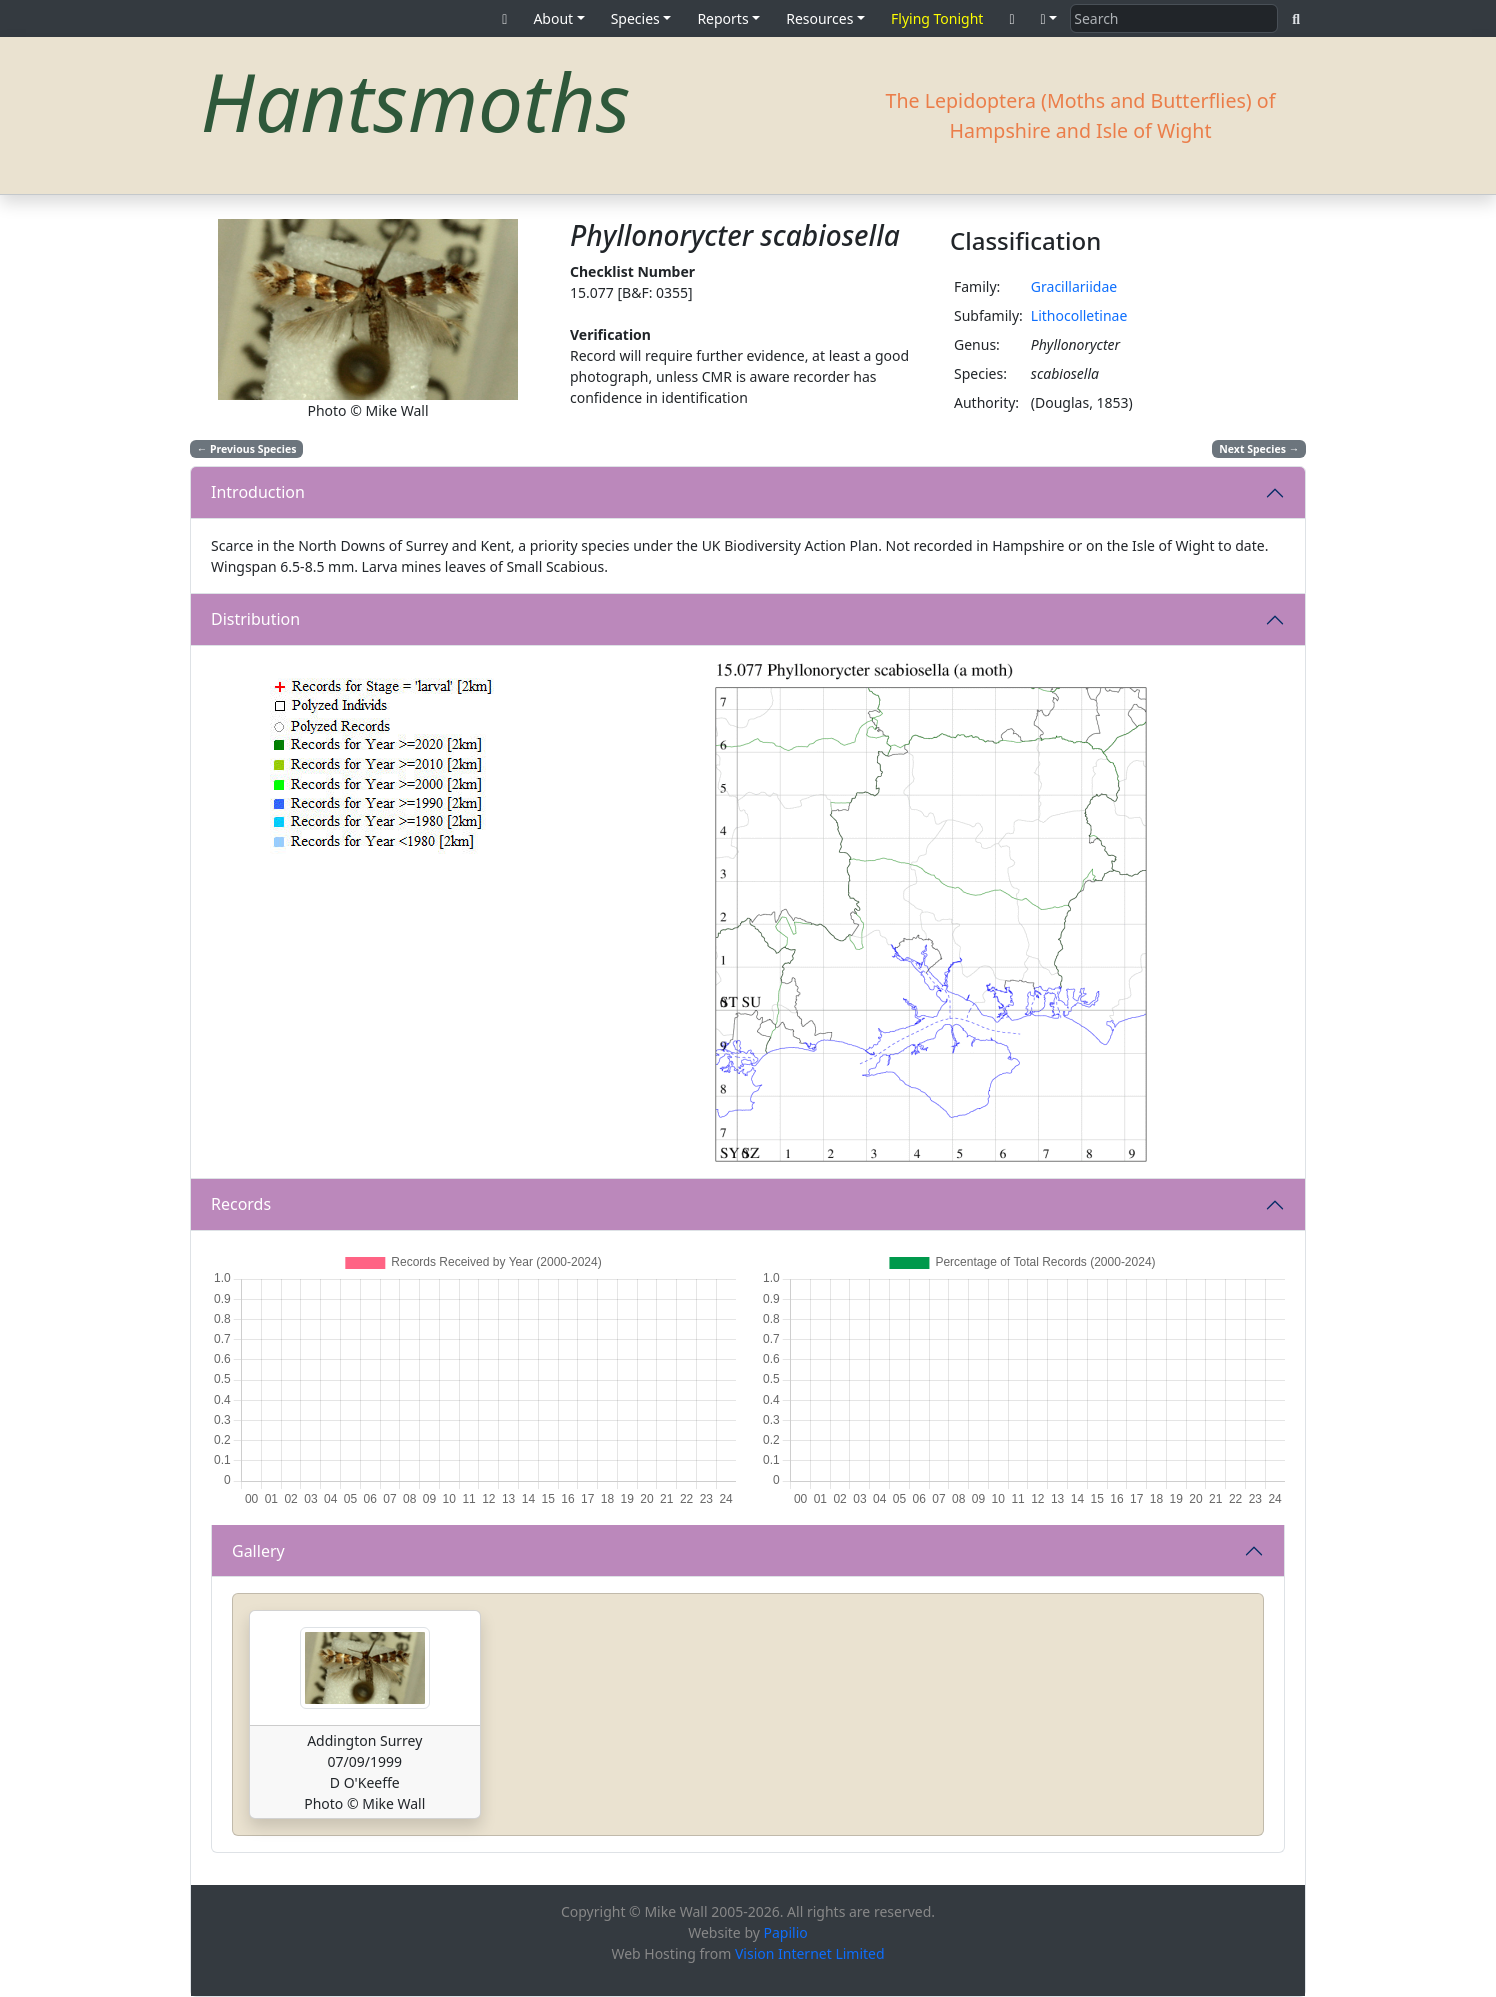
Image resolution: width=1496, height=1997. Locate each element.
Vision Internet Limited (810, 1953)
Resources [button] (819, 18)
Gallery (258, 1551)
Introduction (258, 492)
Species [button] (635, 18)
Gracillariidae (1074, 286)
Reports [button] (722, 18)
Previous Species (247, 449)
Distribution (255, 619)
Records (241, 1204)
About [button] (553, 18)
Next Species (1259, 449)
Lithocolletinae (1079, 315)
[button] (1049, 18)
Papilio (786, 1932)
